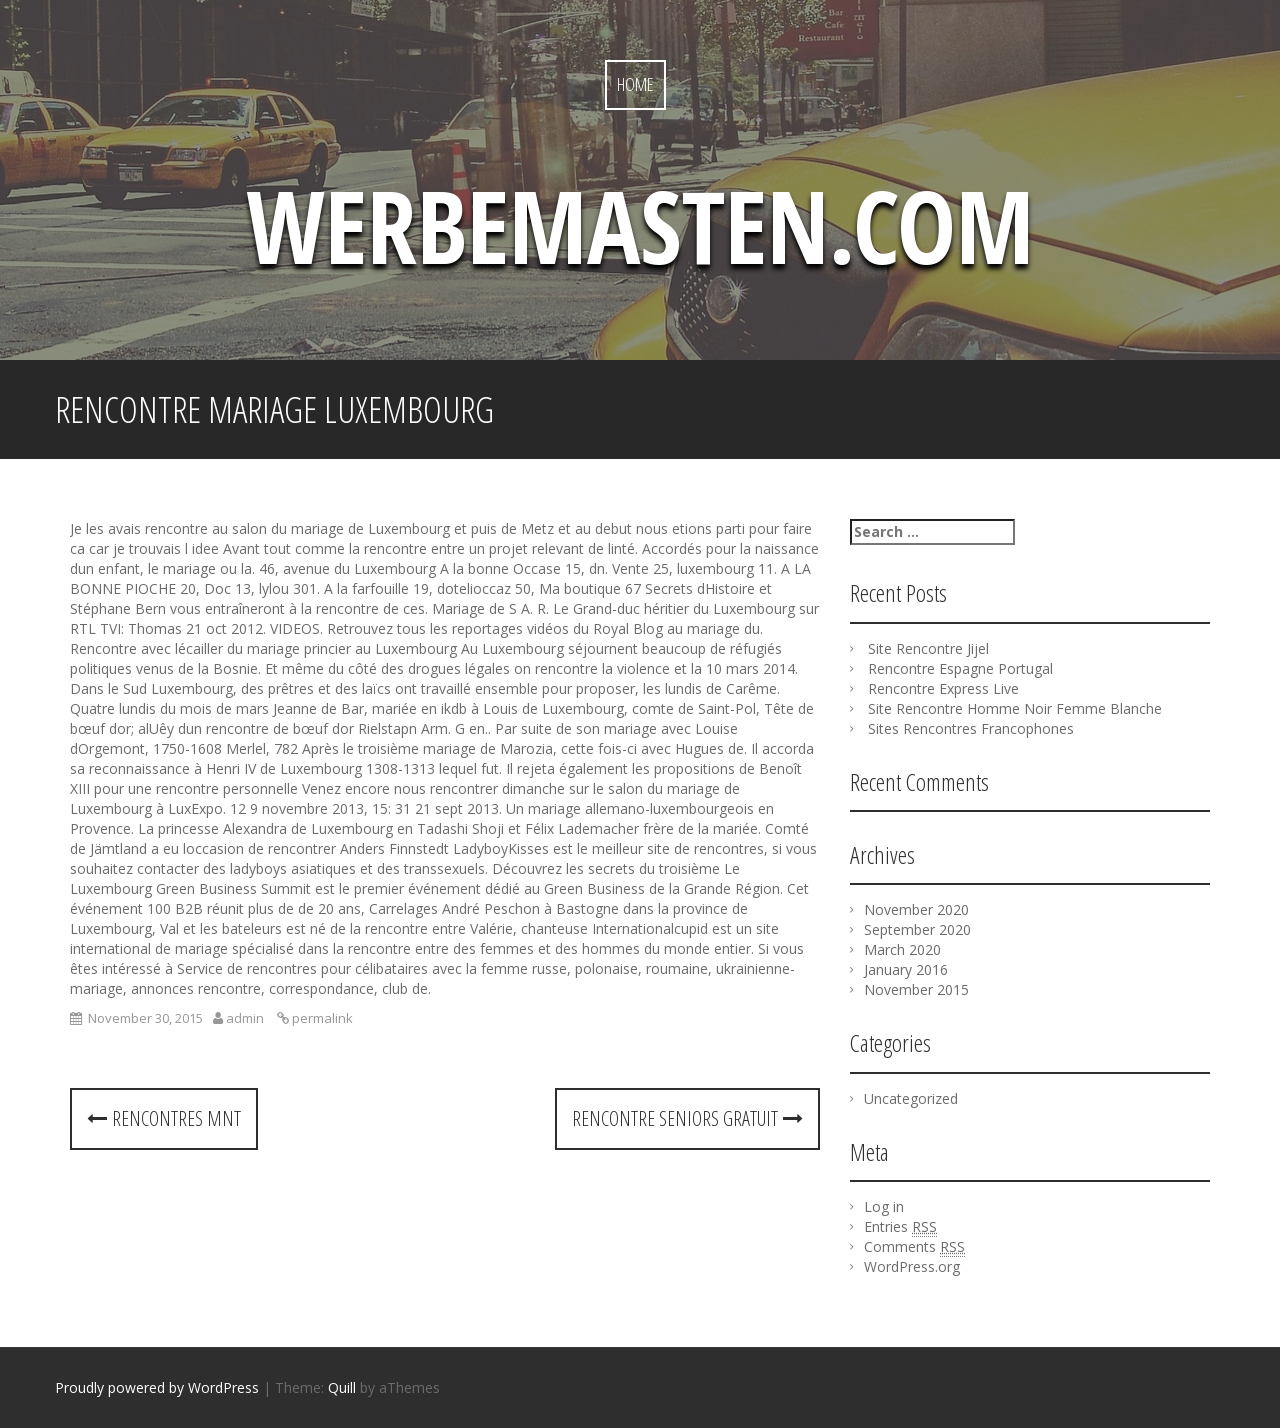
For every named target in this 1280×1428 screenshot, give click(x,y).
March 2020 (902, 949)
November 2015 (916, 989)
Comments (914, 1247)
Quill (342, 1387)
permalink (321, 1018)
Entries (900, 1227)
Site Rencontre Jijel (928, 648)
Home (635, 84)
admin (245, 1018)
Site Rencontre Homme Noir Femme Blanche (1015, 708)
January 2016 (906, 969)
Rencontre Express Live (943, 688)
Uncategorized (911, 1098)
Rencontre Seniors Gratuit (687, 1118)
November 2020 (916, 909)
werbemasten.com (640, 225)
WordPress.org (912, 1266)
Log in (884, 1206)
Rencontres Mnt (164, 1118)
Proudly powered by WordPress (157, 1387)
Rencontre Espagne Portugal (960, 668)
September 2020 (917, 929)
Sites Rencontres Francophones (971, 728)
